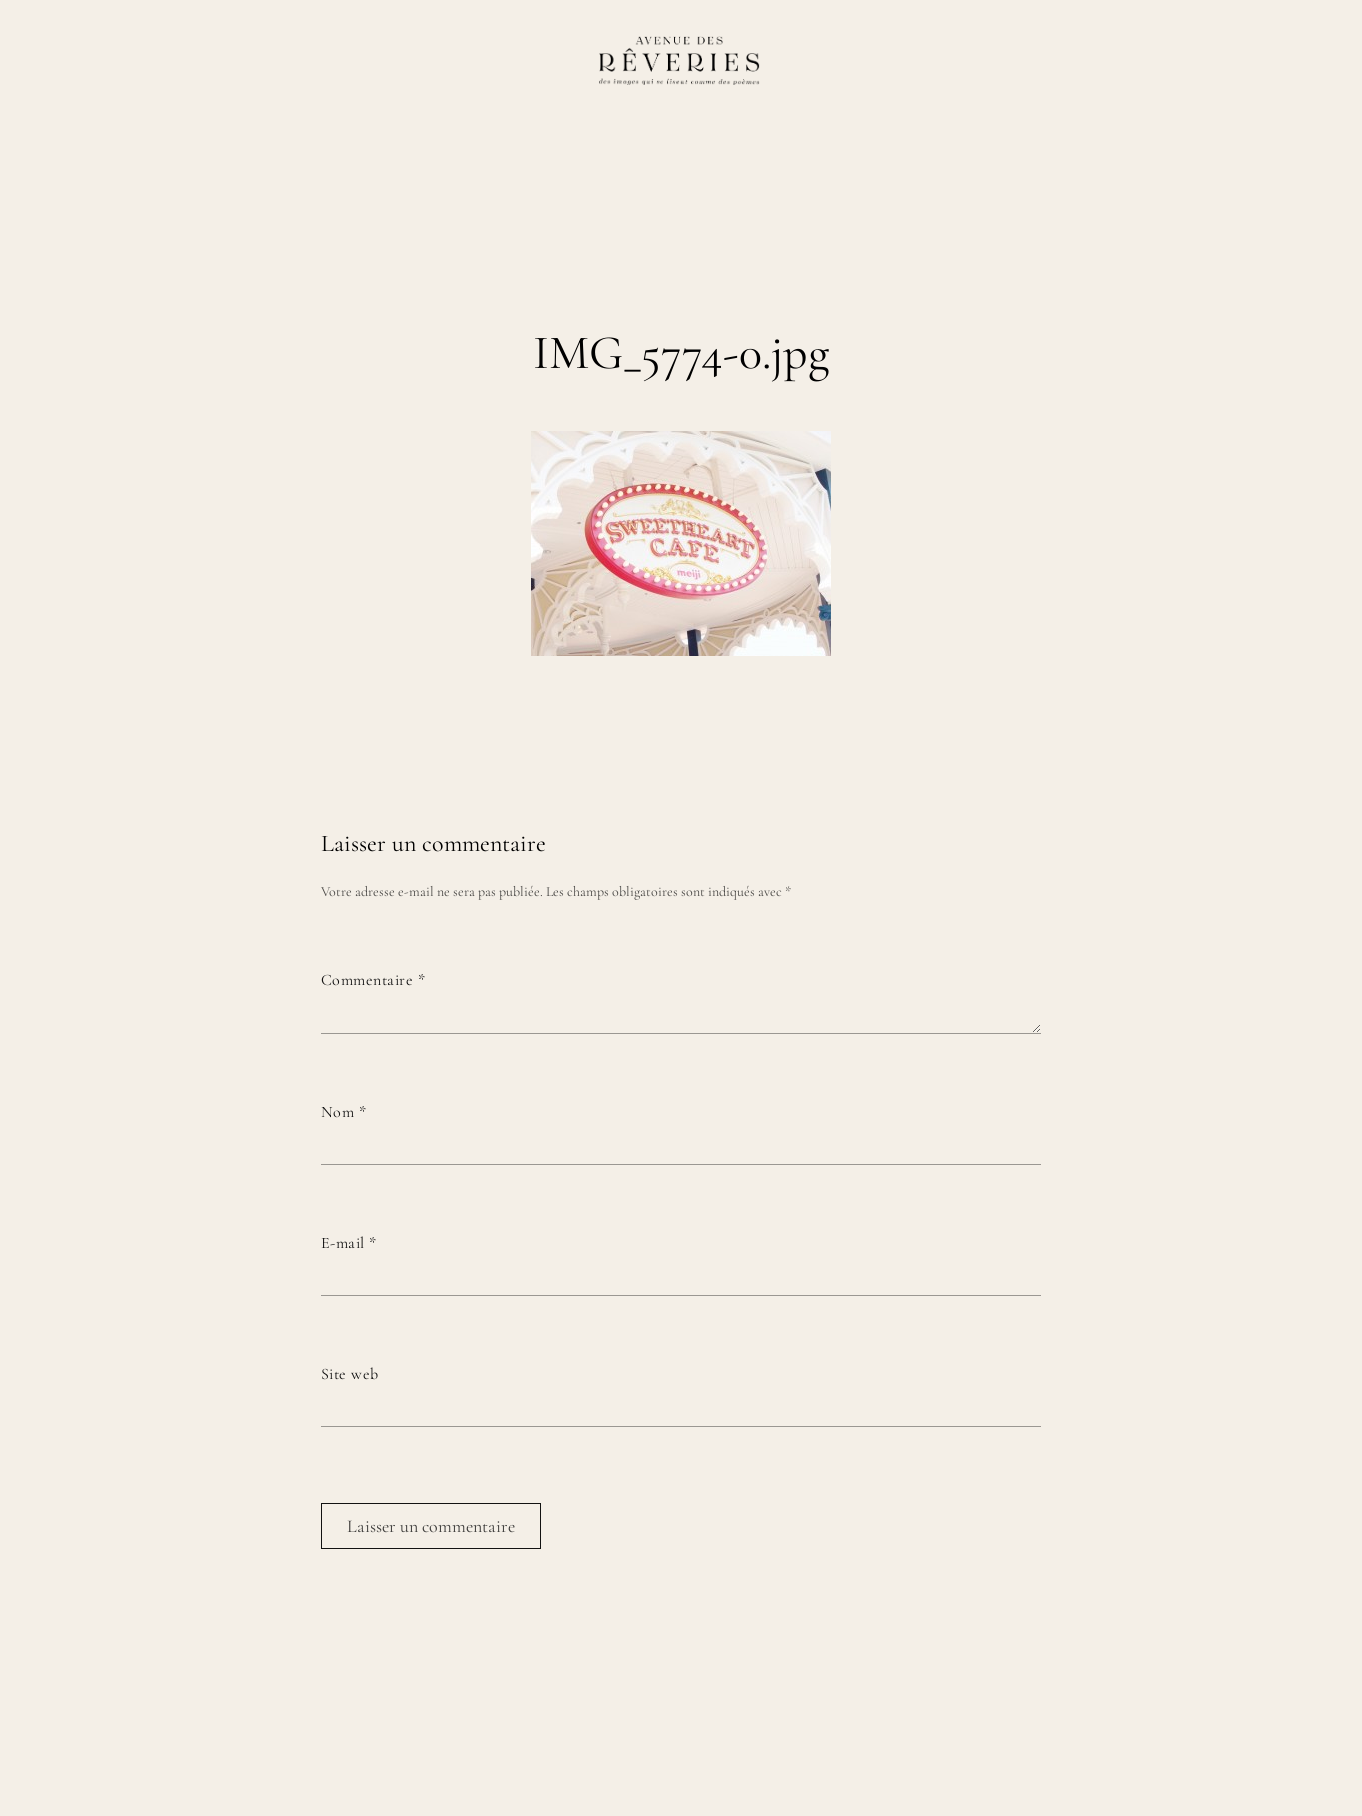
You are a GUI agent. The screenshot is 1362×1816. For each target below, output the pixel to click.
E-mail (349, 1243)
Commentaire (373, 980)
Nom (343, 1112)
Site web (350, 1374)
